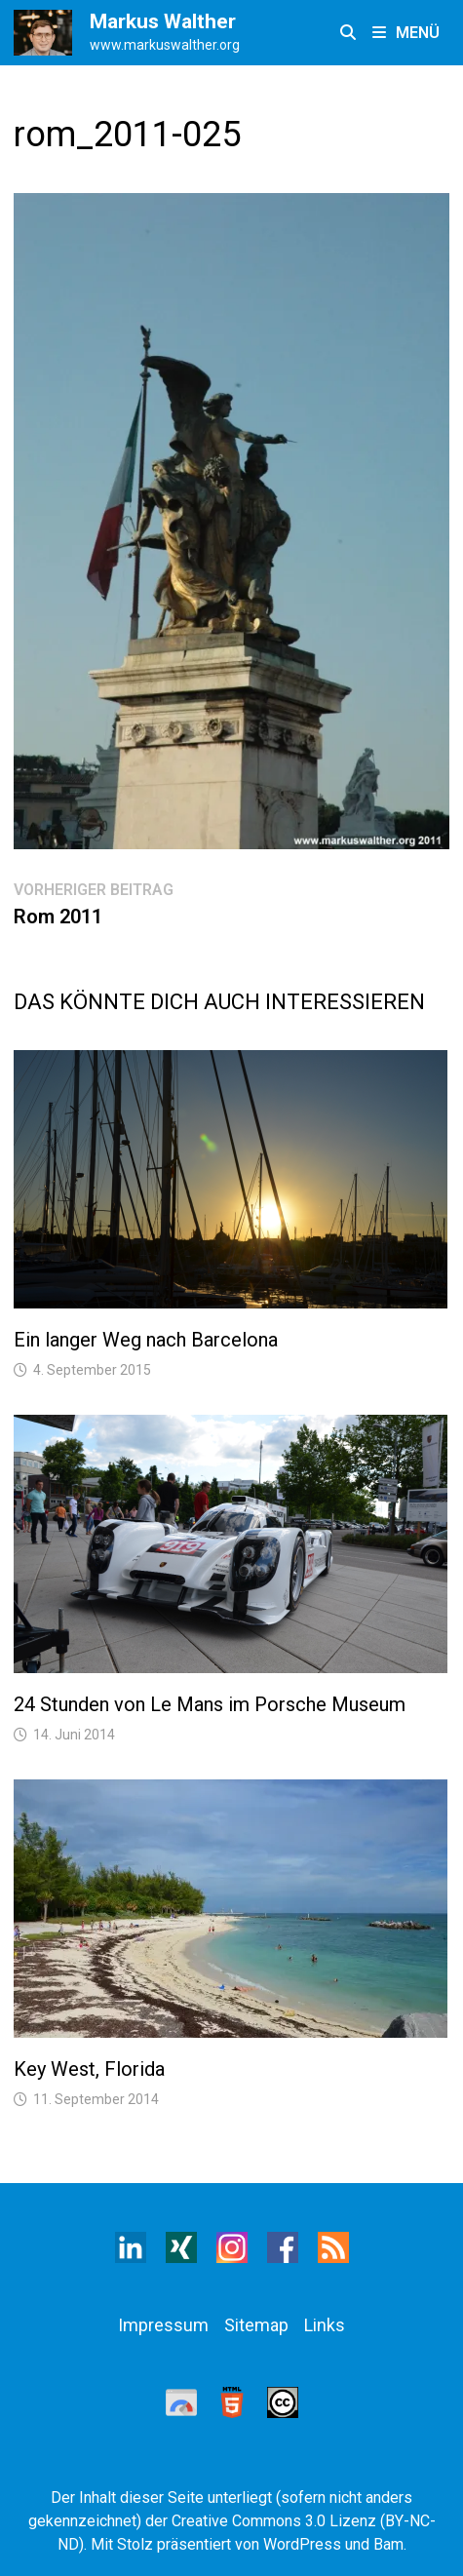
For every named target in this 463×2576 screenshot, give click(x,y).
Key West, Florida (89, 2069)
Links (324, 2325)
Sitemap (256, 2325)
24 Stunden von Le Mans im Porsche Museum (209, 1704)
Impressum (163, 2325)
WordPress (302, 2544)
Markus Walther (163, 21)
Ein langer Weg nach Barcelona (146, 1339)
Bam (388, 2544)
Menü (406, 32)
